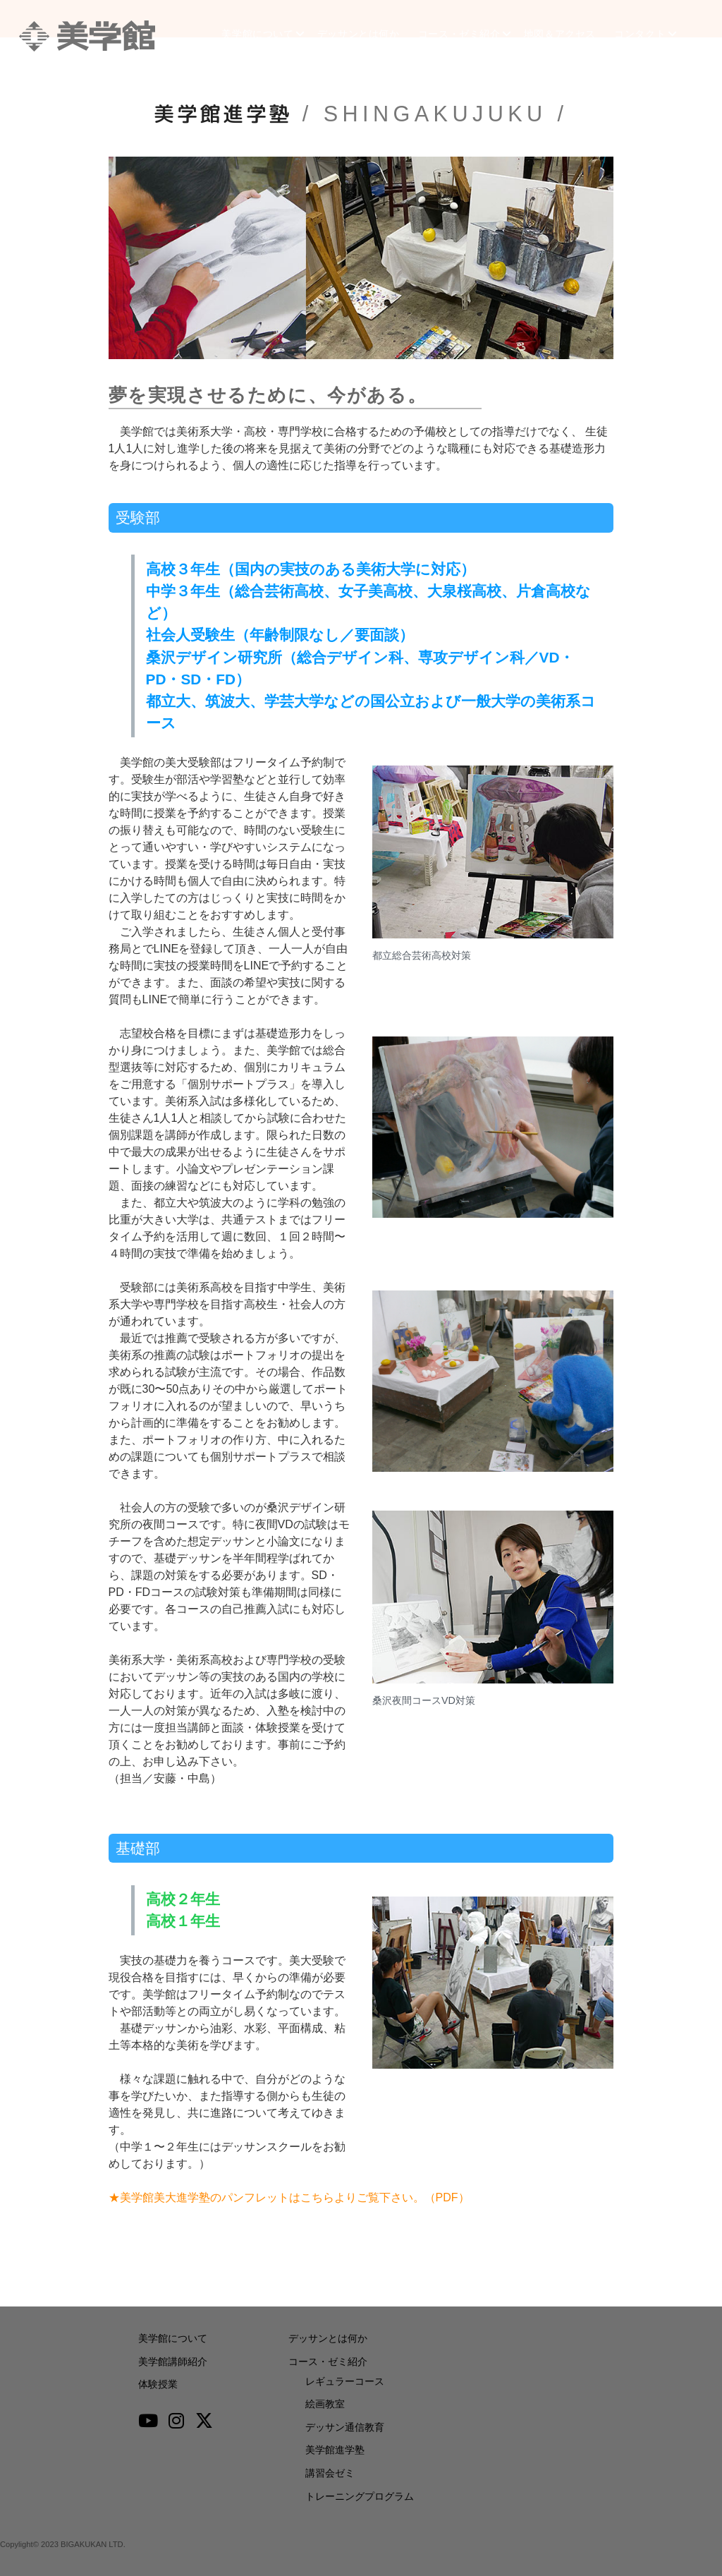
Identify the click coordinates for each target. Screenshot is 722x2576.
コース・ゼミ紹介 (460, 36)
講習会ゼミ (330, 2473)
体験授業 (158, 2384)
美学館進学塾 (335, 2449)
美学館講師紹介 (172, 2361)
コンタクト (650, 36)
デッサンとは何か (354, 36)
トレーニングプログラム (359, 2496)
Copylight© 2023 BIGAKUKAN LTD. (63, 2544)
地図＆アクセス (566, 36)
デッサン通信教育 (344, 2427)
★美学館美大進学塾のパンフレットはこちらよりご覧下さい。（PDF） (289, 2197)
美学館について (247, 36)
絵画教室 (325, 2403)
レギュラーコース (344, 2381)
